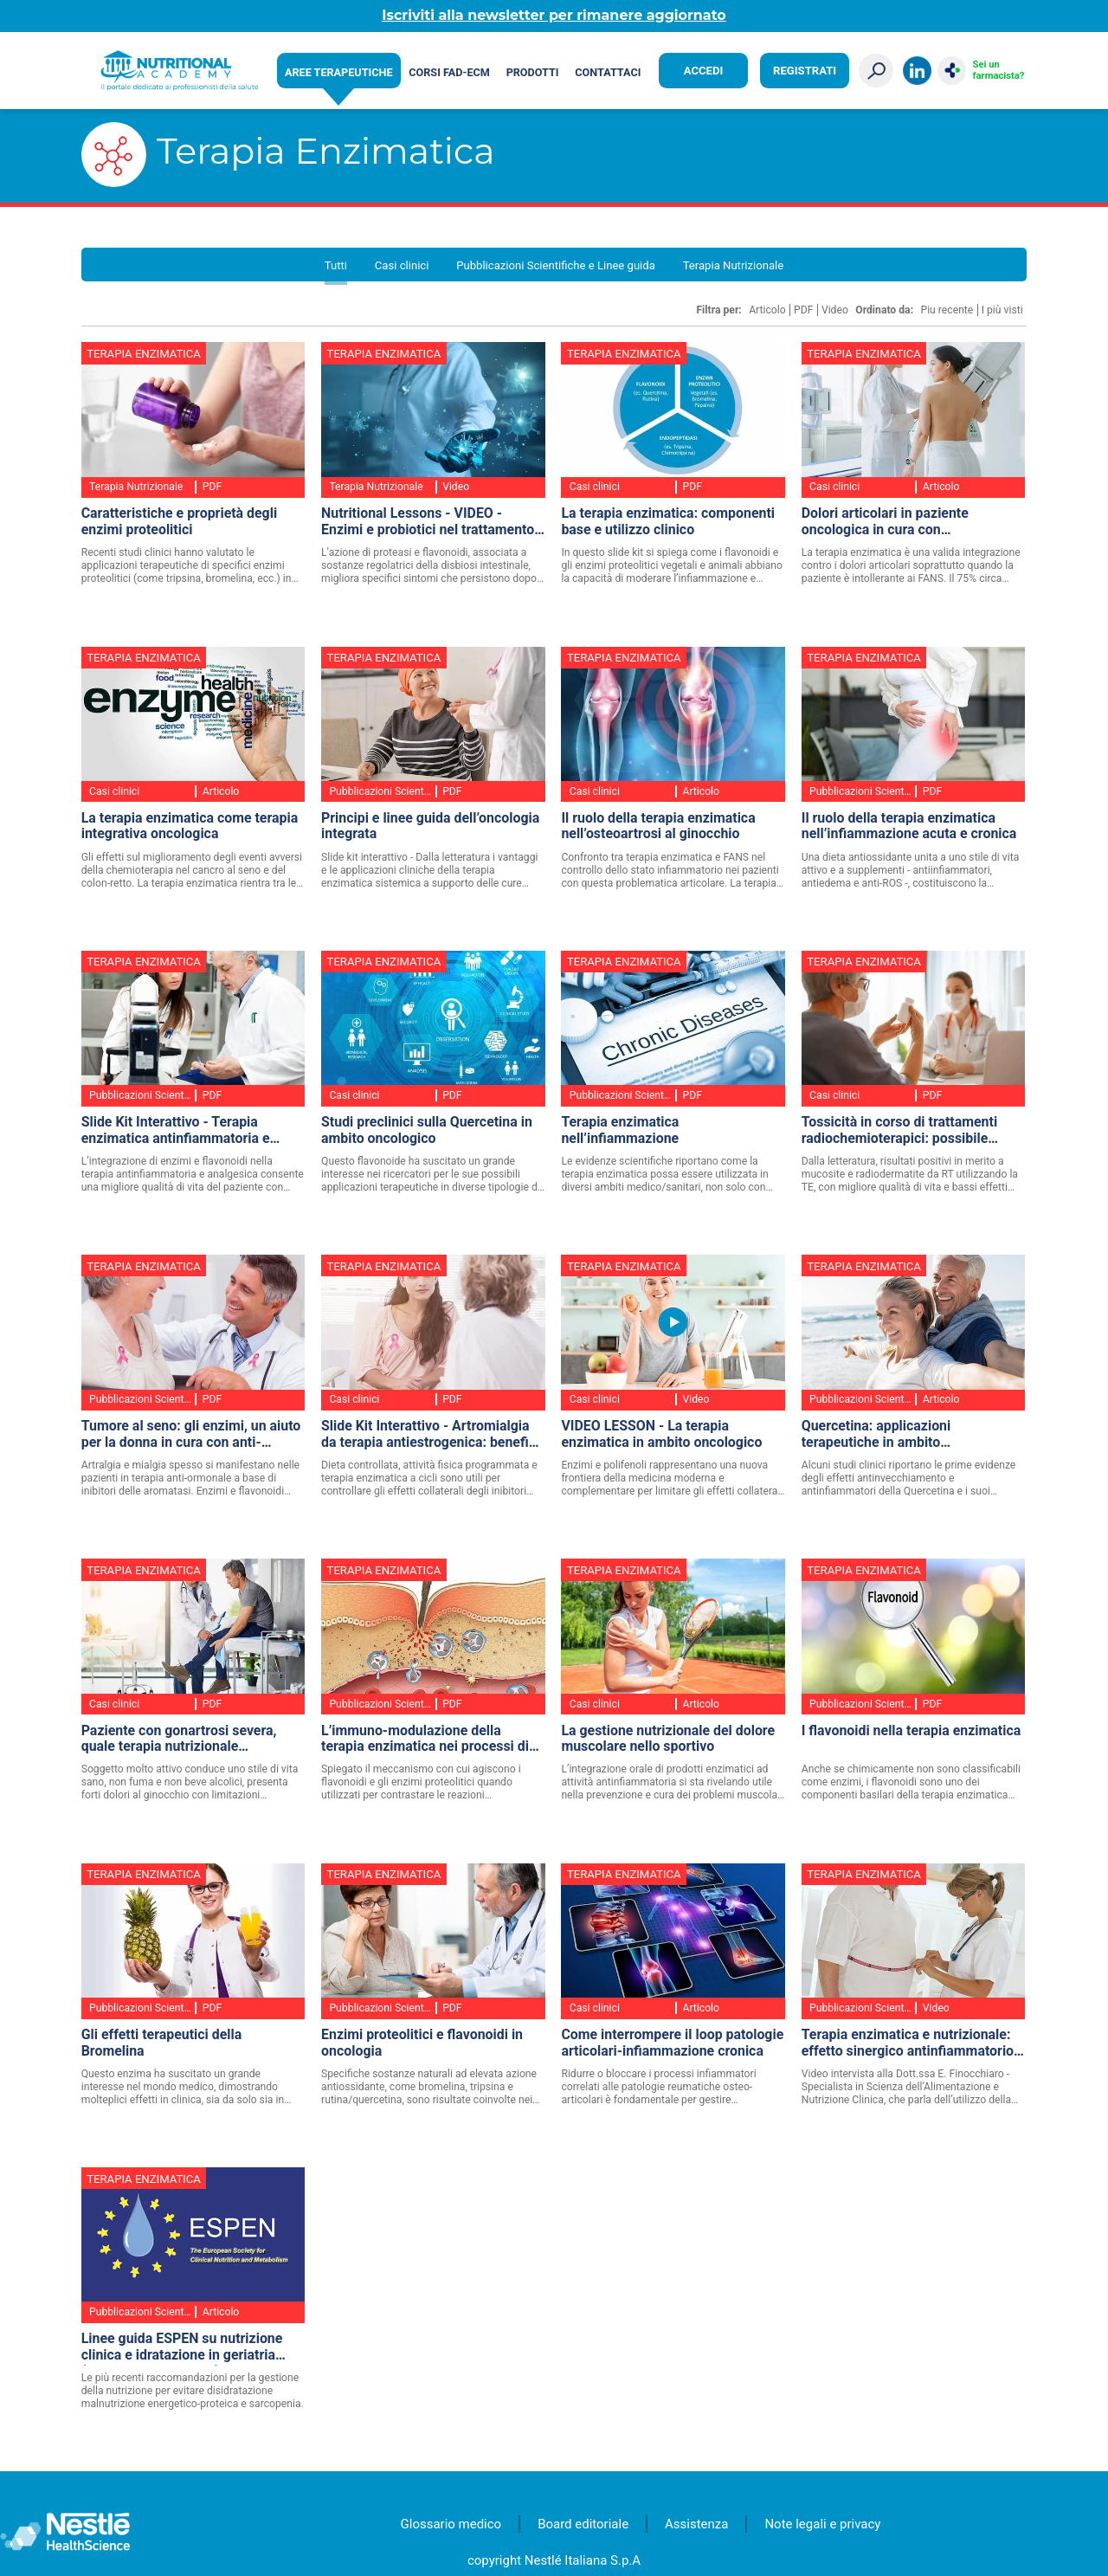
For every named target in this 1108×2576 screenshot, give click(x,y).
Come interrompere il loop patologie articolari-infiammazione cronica (672, 2043)
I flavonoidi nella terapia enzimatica (911, 1731)
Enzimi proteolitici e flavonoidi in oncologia (422, 2043)
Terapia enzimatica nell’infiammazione (620, 1130)
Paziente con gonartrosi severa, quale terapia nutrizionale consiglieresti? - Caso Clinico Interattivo (179, 1740)
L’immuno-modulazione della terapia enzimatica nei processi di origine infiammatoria (425, 1740)
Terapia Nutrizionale (733, 265)
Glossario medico (451, 2524)
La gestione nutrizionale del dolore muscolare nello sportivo (668, 1739)
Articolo (767, 310)
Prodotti (532, 72)
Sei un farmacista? (999, 70)
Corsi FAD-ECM (449, 72)
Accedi (704, 70)
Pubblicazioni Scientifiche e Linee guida (555, 265)
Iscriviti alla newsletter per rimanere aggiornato (553, 15)
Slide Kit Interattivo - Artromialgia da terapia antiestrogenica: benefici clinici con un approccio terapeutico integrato (431, 1435)
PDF (803, 310)
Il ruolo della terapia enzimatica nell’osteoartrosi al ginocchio (658, 826)
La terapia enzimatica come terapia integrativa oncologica (190, 826)
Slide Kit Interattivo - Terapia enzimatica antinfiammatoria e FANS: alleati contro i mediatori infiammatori (177, 1131)
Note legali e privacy (822, 2524)
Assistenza (696, 2524)
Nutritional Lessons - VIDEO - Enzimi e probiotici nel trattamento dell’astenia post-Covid (427, 522)
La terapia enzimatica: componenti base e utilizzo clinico (668, 522)
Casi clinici (402, 265)
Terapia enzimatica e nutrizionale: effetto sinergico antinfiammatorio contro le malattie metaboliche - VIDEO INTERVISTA (908, 2044)
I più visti (1002, 310)
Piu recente (946, 310)
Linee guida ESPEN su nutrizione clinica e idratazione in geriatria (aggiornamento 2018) (182, 2348)
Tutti (336, 265)
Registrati (804, 70)
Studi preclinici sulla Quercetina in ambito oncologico (426, 1130)
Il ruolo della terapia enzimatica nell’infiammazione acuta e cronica (909, 826)
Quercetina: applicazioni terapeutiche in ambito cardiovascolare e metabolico (892, 1435)
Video (834, 310)
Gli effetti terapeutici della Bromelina (161, 2043)
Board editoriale (583, 2524)
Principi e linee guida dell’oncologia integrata (430, 826)
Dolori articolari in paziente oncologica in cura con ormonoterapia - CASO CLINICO (899, 522)
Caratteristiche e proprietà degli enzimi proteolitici (179, 522)
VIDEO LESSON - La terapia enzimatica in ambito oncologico (661, 1434)
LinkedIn (917, 70)
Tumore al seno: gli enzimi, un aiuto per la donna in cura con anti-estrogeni (191, 1435)
